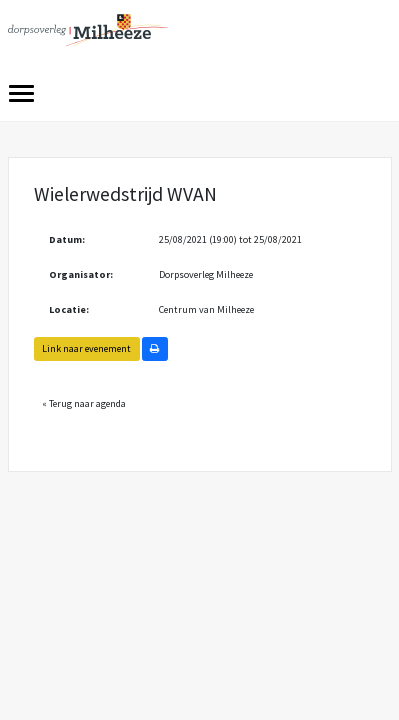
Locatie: (69, 309)
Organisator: (81, 274)
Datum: (67, 239)
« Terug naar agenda (84, 403)
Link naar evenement (86, 348)
